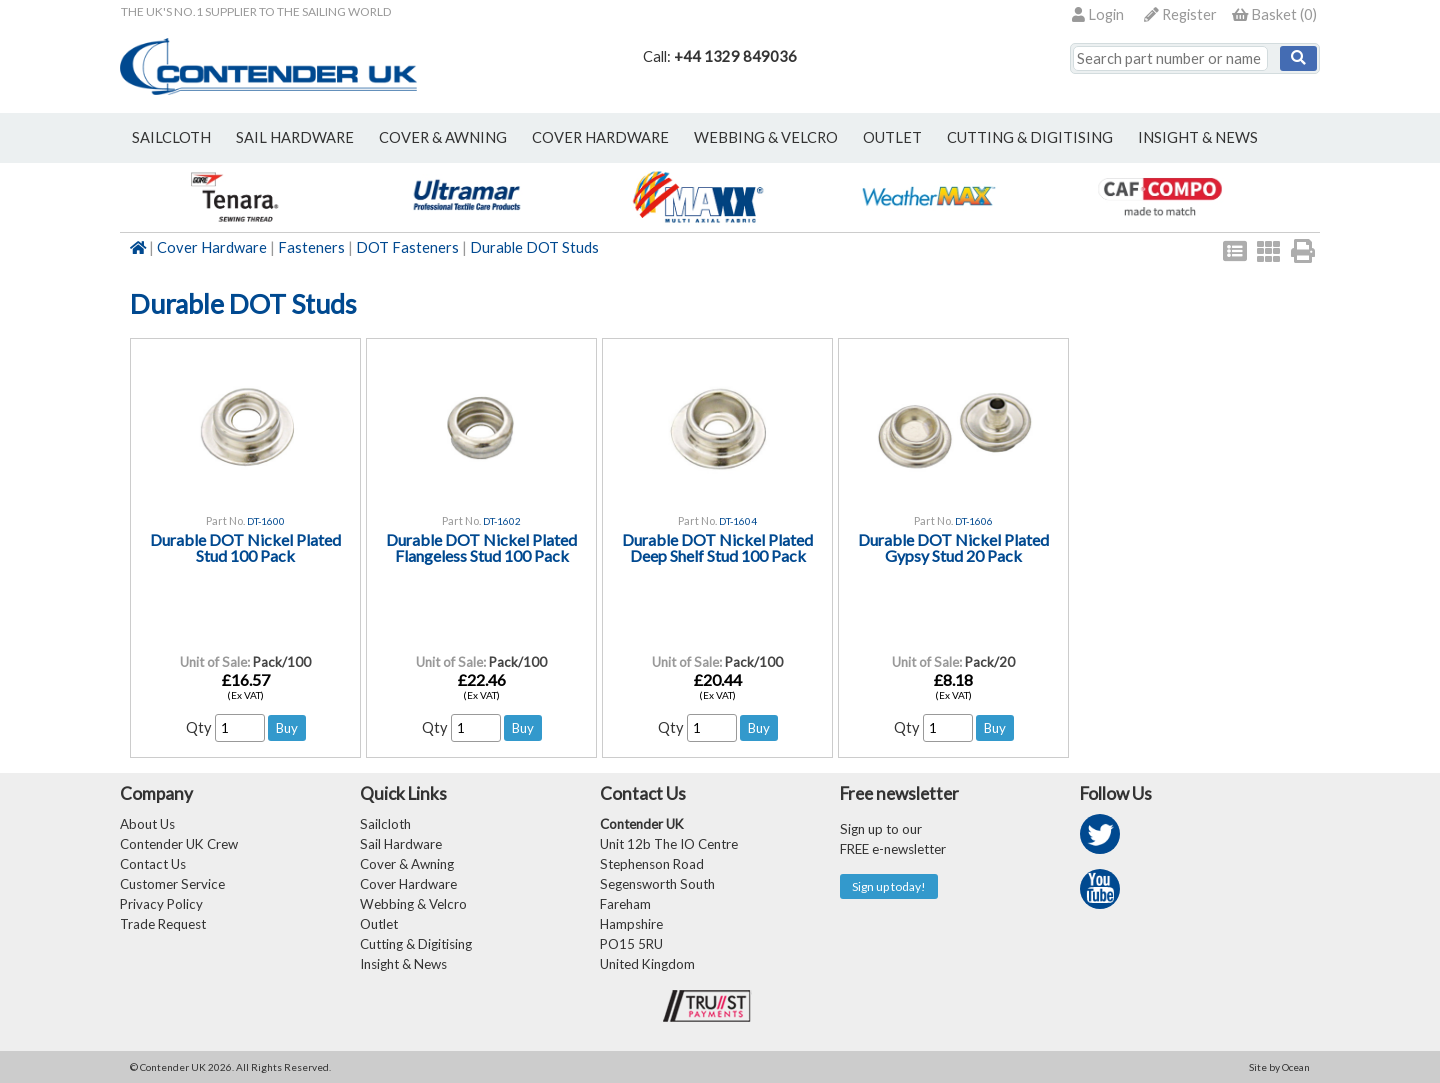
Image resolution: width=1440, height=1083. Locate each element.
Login (1098, 14)
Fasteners (311, 247)
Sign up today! (889, 886)
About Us (147, 824)
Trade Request (163, 924)
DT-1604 (738, 521)
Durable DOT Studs (534, 247)
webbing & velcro (766, 137)
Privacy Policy (161, 904)
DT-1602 (502, 521)
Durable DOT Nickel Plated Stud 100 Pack (245, 547)
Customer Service (172, 884)
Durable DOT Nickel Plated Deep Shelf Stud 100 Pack (717, 547)
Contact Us (153, 864)
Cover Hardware (212, 247)
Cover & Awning (407, 864)
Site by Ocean (1279, 1067)
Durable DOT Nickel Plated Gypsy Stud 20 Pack (953, 547)
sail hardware (295, 137)
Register (1180, 14)
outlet (892, 137)
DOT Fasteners (407, 247)
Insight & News (1198, 137)
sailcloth (171, 137)
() (1274, 14)
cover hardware (600, 137)
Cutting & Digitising (1030, 137)
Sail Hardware (401, 844)
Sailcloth (385, 824)
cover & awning (443, 137)
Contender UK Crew (179, 844)
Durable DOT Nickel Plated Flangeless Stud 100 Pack (481, 547)
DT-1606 (974, 521)
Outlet (379, 924)
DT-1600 (266, 521)
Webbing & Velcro (413, 904)
